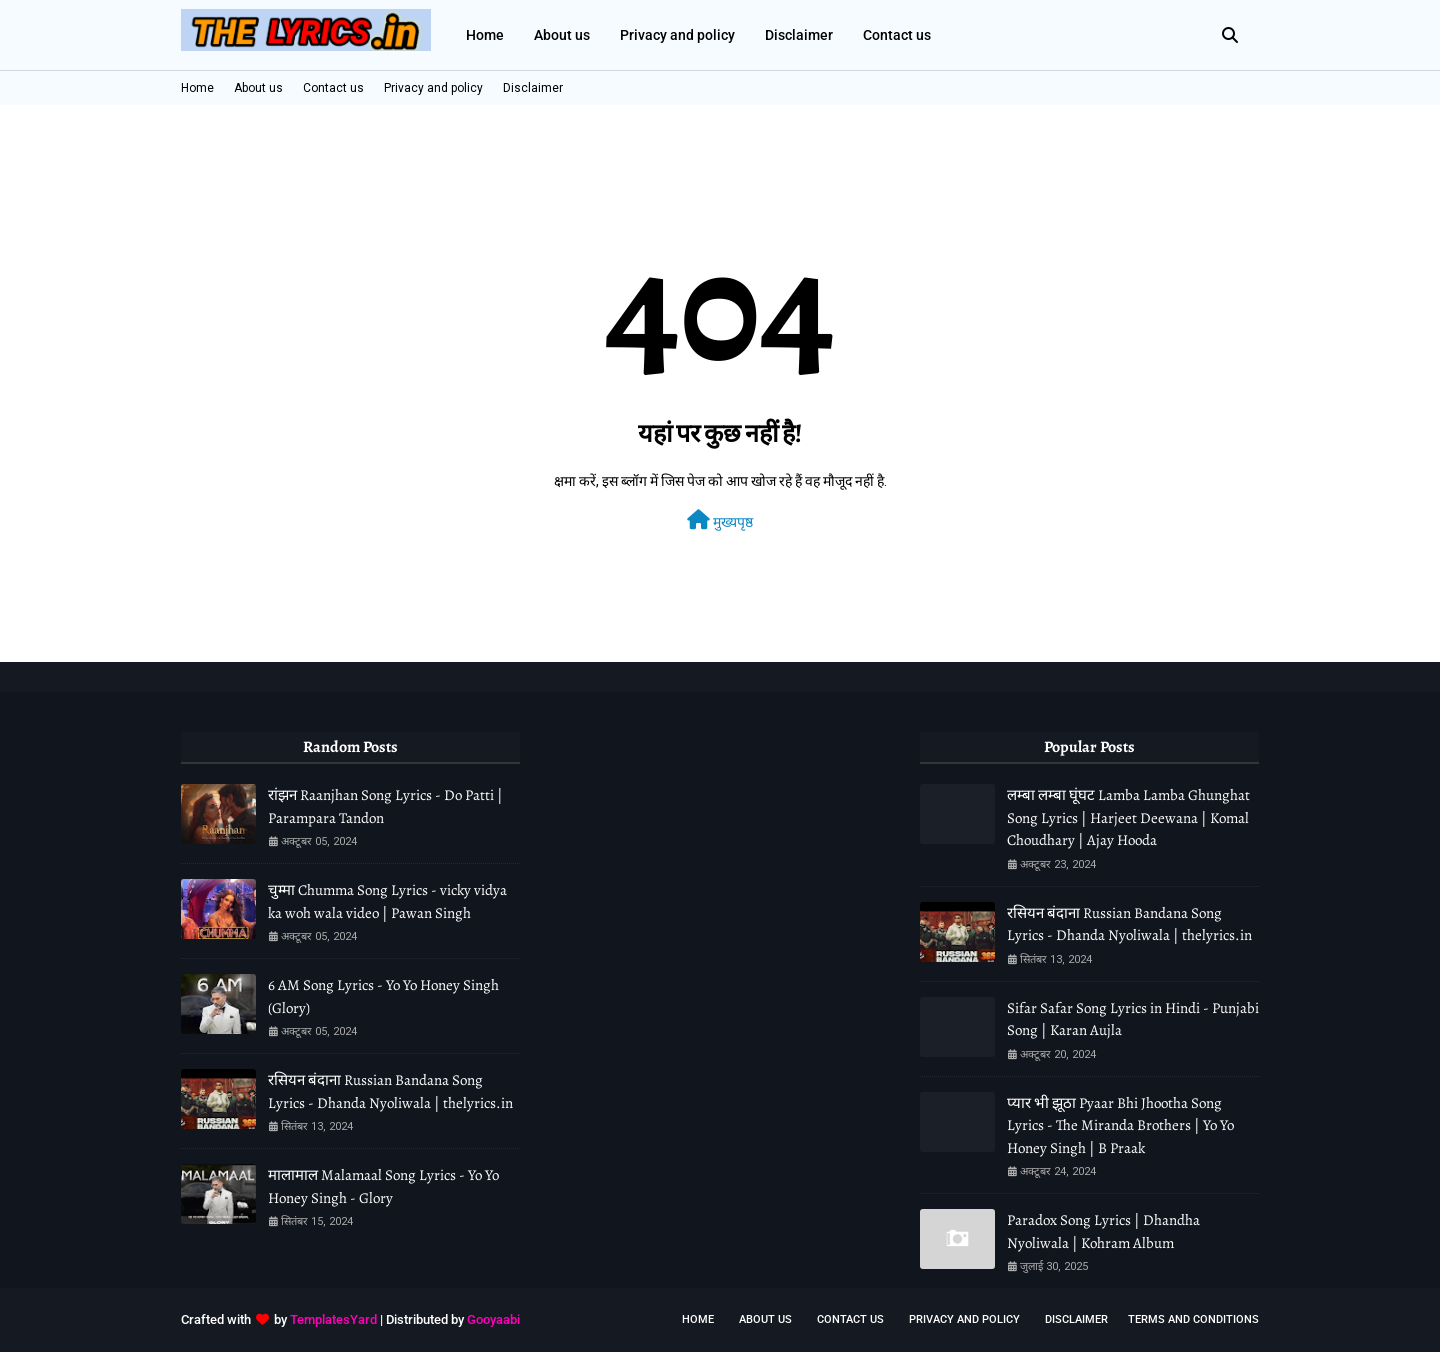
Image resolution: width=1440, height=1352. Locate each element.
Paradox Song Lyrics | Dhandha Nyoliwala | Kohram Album (1103, 1231)
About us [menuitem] (562, 35)
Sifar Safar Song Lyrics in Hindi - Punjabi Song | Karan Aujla (1133, 1019)
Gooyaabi (493, 1319)
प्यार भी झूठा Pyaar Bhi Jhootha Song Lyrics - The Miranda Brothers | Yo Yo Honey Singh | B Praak (1120, 1125)
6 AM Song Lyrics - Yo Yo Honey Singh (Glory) (383, 996)
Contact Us (850, 1319)
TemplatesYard (333, 1319)
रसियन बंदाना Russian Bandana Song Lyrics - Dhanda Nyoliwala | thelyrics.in (390, 1091)
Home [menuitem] (485, 35)
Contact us (333, 88)
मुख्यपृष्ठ (720, 520)
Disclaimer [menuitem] (799, 35)
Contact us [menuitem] (897, 35)
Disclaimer (533, 88)
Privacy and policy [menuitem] (677, 35)
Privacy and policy (433, 88)
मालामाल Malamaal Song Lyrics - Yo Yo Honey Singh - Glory (383, 1186)
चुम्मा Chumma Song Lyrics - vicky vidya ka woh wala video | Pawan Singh (387, 901)
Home (197, 88)
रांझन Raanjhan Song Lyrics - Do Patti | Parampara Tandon (385, 806)
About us (258, 88)
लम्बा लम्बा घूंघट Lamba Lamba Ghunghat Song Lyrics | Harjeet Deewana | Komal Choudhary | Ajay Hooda (1128, 817)
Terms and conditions (1193, 1319)
